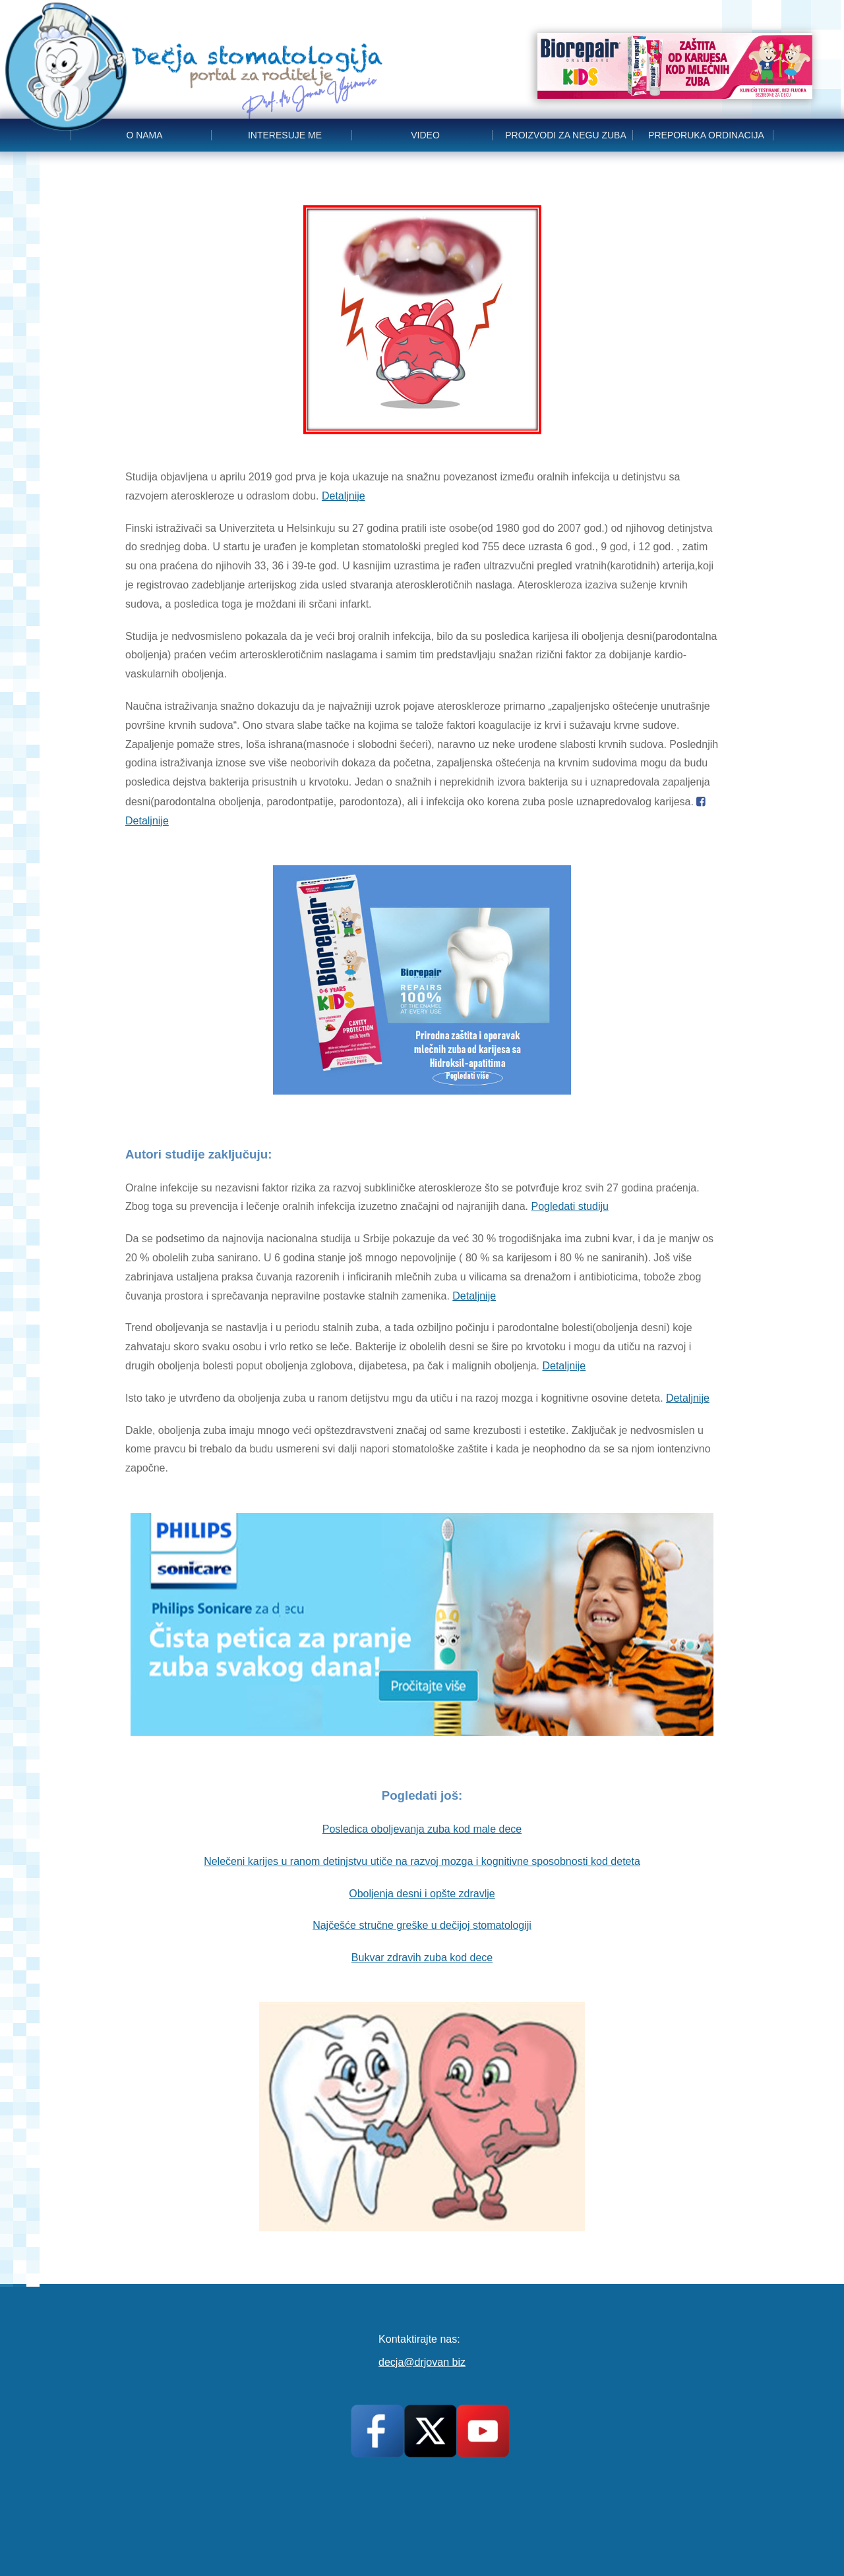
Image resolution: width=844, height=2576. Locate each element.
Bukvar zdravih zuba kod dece (422, 1957)
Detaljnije (343, 495)
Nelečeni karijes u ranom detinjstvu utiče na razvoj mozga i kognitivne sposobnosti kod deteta (422, 1861)
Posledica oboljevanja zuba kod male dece (422, 1829)
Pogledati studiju (570, 1206)
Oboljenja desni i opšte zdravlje (422, 1893)
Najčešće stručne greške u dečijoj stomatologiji (422, 1925)
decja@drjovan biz (422, 2362)
